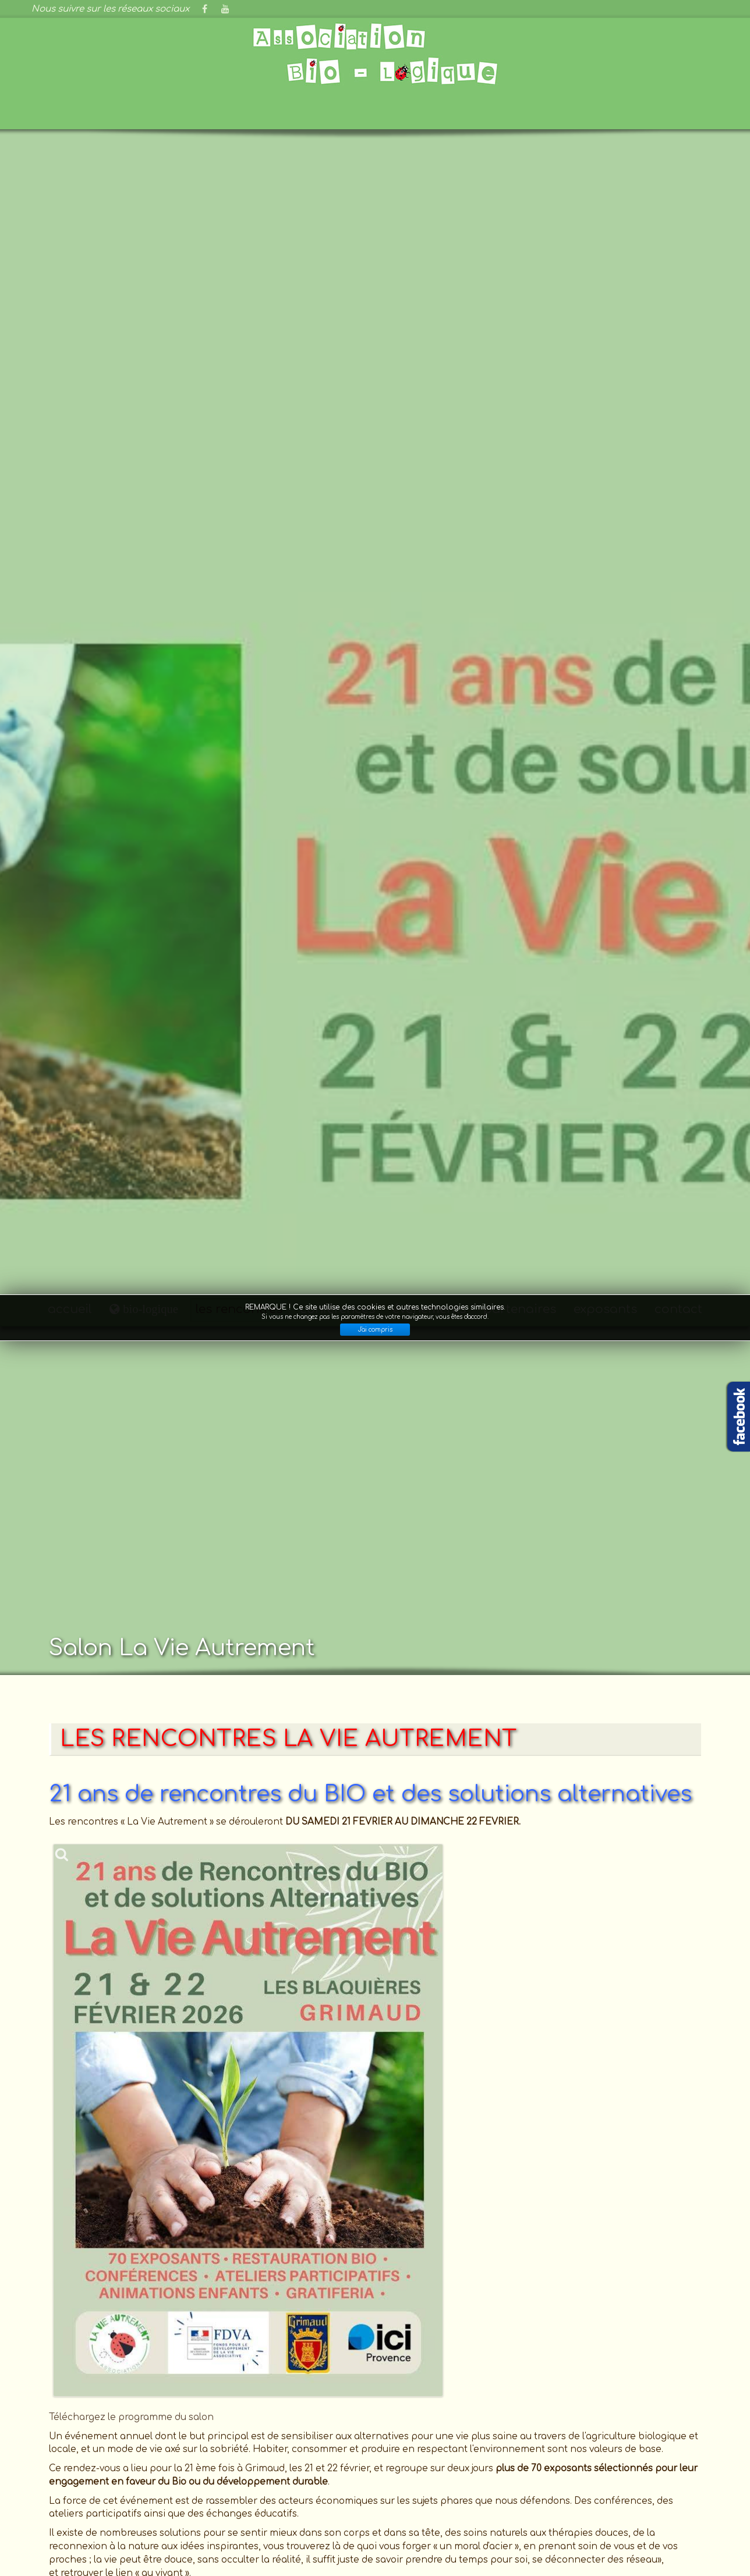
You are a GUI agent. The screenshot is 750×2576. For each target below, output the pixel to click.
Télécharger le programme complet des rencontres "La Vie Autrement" (210, 1362)
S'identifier (624, 2532)
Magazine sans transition (120, 2460)
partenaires (519, 15)
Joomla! (49, 2545)
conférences (337, 15)
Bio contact (120, 2426)
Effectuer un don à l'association (374, 2398)
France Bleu (120, 2392)
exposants (605, 15)
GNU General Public (301, 2545)
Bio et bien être (120, 2443)
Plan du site (686, 2532)
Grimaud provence (120, 2409)
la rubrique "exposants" (425, 2282)
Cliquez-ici (73, 2302)
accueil (70, 15)
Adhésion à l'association (375, 2415)
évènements (429, 15)
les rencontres (239, 15)
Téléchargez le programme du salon (131, 1123)
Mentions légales (548, 2532)
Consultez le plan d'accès (111, 2212)
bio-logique (149, 14)
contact (678, 15)
